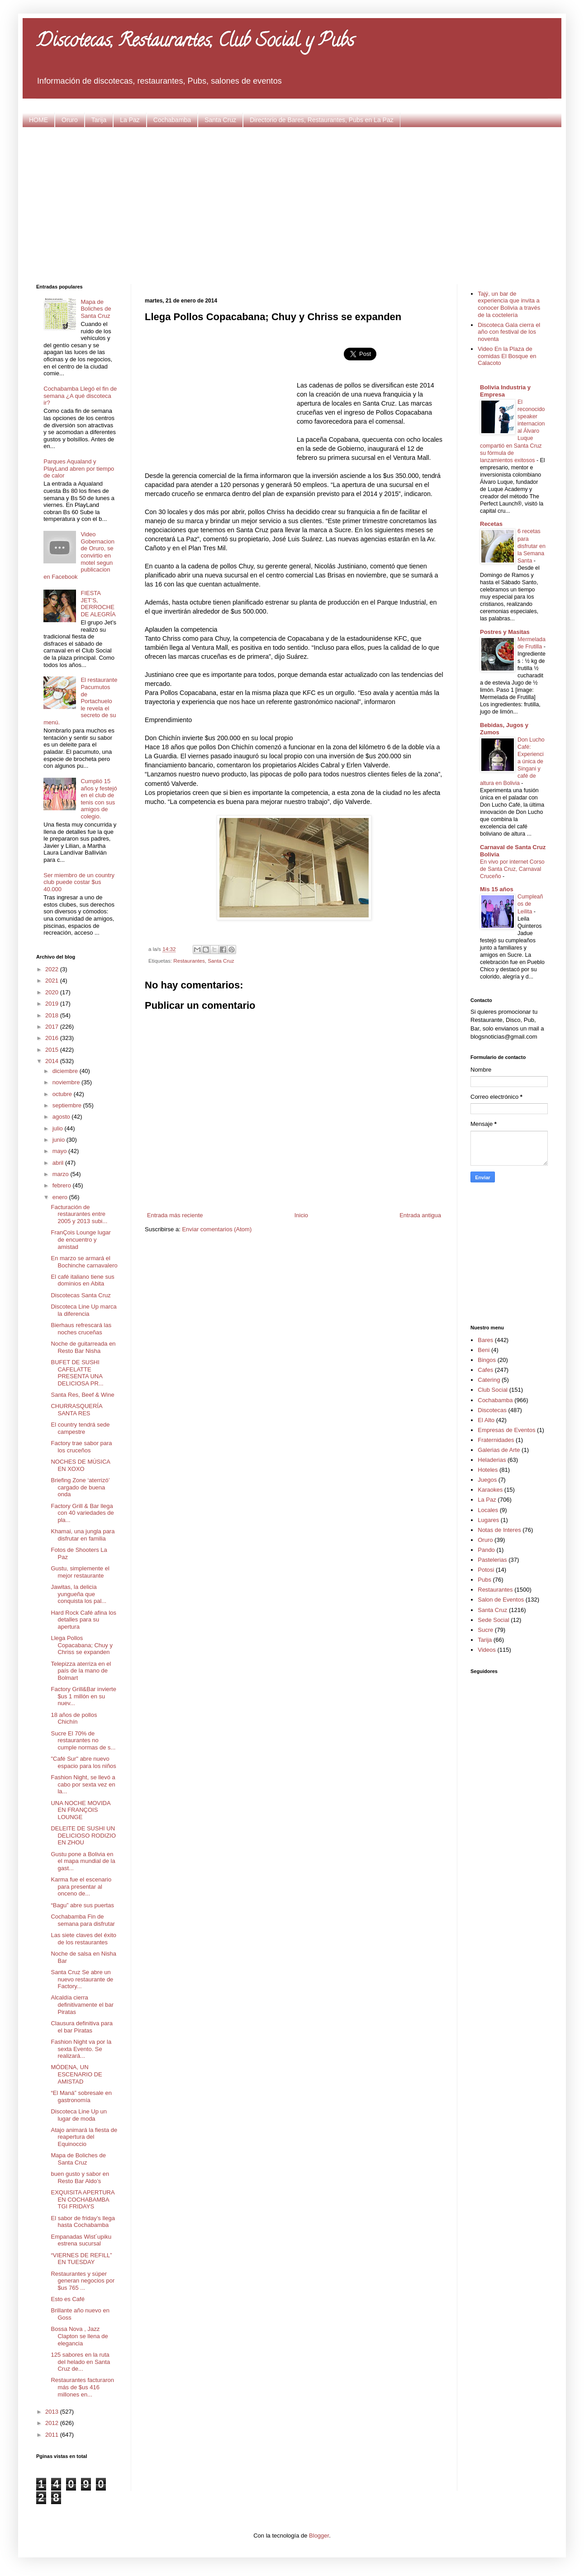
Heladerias (492, 1459)
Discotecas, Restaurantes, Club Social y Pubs (195, 42)
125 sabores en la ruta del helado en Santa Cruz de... (80, 2361)
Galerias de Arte (499, 1449)
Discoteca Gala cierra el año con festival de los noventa (509, 331)
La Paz (130, 119)
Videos (487, 1649)
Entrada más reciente (175, 1215)
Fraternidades (496, 1440)
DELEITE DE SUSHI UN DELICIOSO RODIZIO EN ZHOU (83, 1835)
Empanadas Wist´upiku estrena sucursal (81, 2240)
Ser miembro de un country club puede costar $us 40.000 (78, 882)
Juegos (487, 1479)
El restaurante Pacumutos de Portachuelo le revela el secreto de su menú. (80, 701)
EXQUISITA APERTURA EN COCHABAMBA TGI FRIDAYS (82, 2199)
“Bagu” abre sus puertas (82, 1905)
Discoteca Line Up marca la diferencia (83, 1310)
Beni (483, 1350)
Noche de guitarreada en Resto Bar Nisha (83, 1347)
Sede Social (493, 1619)
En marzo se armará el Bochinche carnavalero (84, 1262)
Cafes (485, 1369)
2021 (52, 980)
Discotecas (492, 1410)
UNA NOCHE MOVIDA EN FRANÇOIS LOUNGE (80, 1810)
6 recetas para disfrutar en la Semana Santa (532, 545)
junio (59, 1139)
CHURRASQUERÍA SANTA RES (76, 1410)
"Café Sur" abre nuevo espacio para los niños (83, 1762)
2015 (52, 1049)
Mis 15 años (496, 889)
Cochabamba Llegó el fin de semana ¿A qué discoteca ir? (80, 395)
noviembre (66, 1082)
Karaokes (490, 1489)
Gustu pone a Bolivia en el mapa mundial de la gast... (83, 1861)
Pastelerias (492, 1559)
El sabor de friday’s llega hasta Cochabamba (82, 2222)
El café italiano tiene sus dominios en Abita (82, 1280)
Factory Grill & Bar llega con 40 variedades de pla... (82, 1513)
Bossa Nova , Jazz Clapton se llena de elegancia (79, 2335)
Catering (489, 1379)
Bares (485, 1340)
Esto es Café (67, 2299)
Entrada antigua (420, 1215)
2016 (52, 1038)
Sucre (485, 1629)
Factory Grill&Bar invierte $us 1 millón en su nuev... (83, 1696)
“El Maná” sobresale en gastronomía (81, 2096)
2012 (52, 2423)
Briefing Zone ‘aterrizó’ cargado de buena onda (80, 1487)
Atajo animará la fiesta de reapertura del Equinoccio (84, 2137)
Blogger (319, 2535)
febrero (62, 1185)
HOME (38, 119)
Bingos (487, 1360)
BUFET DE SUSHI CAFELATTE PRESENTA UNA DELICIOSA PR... (77, 1373)
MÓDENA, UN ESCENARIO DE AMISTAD (76, 2074)
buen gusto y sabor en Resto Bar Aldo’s (80, 2177)
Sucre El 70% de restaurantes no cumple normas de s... (83, 1740)
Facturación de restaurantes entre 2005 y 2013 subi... (79, 1214)
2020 (52, 992)
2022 (52, 969)
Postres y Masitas (505, 632)
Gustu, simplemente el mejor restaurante (80, 1572)
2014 (52, 1061)
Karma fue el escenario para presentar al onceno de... (81, 1886)
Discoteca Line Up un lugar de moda (79, 2115)
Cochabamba (172, 119)
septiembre (67, 1105)
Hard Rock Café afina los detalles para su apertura (83, 1619)
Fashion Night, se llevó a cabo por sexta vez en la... (83, 1784)
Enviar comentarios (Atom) (217, 1229)
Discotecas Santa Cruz (80, 1295)
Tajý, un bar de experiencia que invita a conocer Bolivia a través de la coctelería (509, 304)
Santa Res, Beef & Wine (82, 1394)
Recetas (491, 523)
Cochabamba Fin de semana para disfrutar (82, 1920)
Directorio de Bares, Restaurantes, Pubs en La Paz (322, 119)
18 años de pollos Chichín (74, 1718)
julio (58, 1128)
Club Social (493, 1389)
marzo (61, 1174)
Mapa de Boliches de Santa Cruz (96, 308)
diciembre (66, 1071)
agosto (62, 1116)
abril (58, 1162)
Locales (488, 1510)
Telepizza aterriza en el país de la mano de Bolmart (81, 1670)
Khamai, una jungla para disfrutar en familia (82, 1535)
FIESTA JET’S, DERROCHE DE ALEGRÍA (98, 604)
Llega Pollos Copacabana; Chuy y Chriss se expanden (81, 1645)
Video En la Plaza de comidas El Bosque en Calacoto (507, 355)
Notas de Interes (499, 1530)
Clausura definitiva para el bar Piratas (82, 2027)
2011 (52, 2434)
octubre (63, 1094)
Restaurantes (189, 961)
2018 (52, 1015)
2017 (52, 1026)
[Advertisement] (292, 204)
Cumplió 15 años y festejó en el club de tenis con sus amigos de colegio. (99, 799)
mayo (60, 1151)
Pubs (484, 1579)
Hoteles (488, 1469)
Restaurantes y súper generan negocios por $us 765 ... (82, 2280)
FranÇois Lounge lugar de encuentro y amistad (80, 1239)
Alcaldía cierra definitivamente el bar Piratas (82, 2004)
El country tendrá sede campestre (80, 1428)
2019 (52, 1003)
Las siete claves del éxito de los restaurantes (83, 1939)
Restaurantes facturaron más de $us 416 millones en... (82, 2387)
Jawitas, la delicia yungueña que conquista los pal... (78, 1593)
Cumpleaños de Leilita (530, 903)
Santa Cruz (220, 119)
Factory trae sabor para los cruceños (81, 1447)
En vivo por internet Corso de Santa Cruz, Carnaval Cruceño (512, 869)
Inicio (301, 1215)
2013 (52, 2411)
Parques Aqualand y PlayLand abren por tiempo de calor (78, 468)
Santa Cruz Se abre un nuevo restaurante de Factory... (82, 1979)
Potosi (486, 1569)
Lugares (488, 1520)
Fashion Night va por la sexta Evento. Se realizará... (81, 2048)
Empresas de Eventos (506, 1430)
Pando (486, 1549)
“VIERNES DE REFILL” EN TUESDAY (81, 2259)
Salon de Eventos (501, 1599)
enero (60, 1197)
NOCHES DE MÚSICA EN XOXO (80, 1465)
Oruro (70, 119)
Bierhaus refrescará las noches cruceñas (81, 1329)
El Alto (486, 1420)
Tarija (98, 119)
